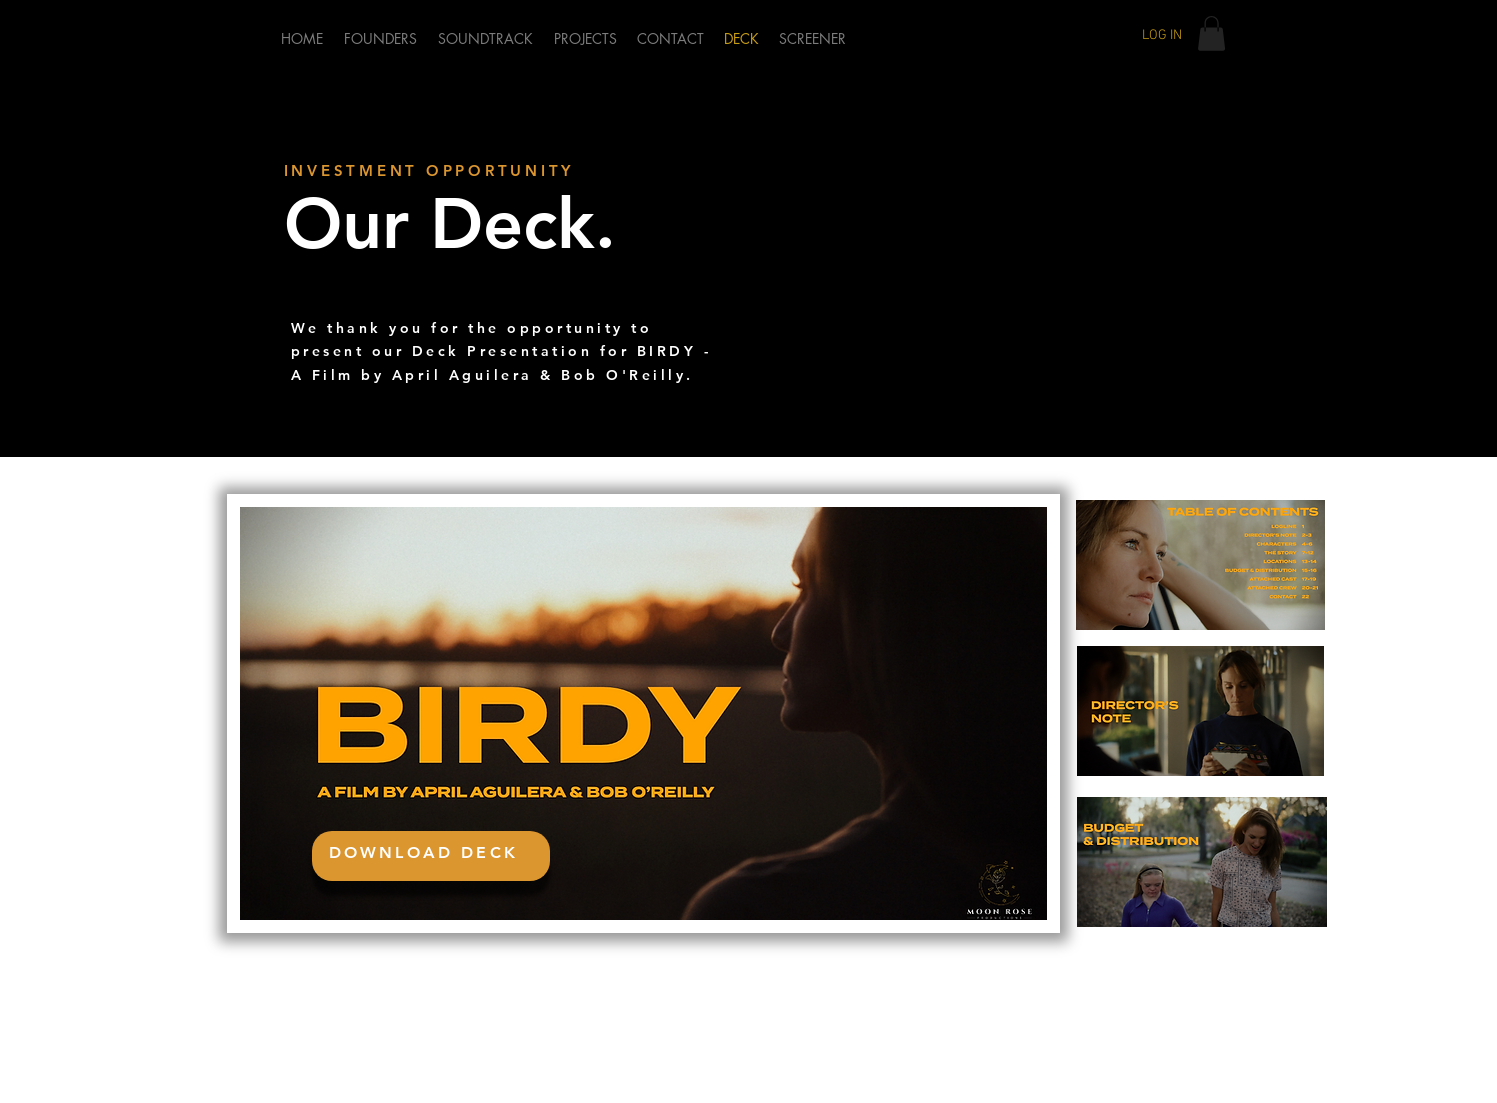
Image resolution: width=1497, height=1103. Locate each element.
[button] (1211, 33)
